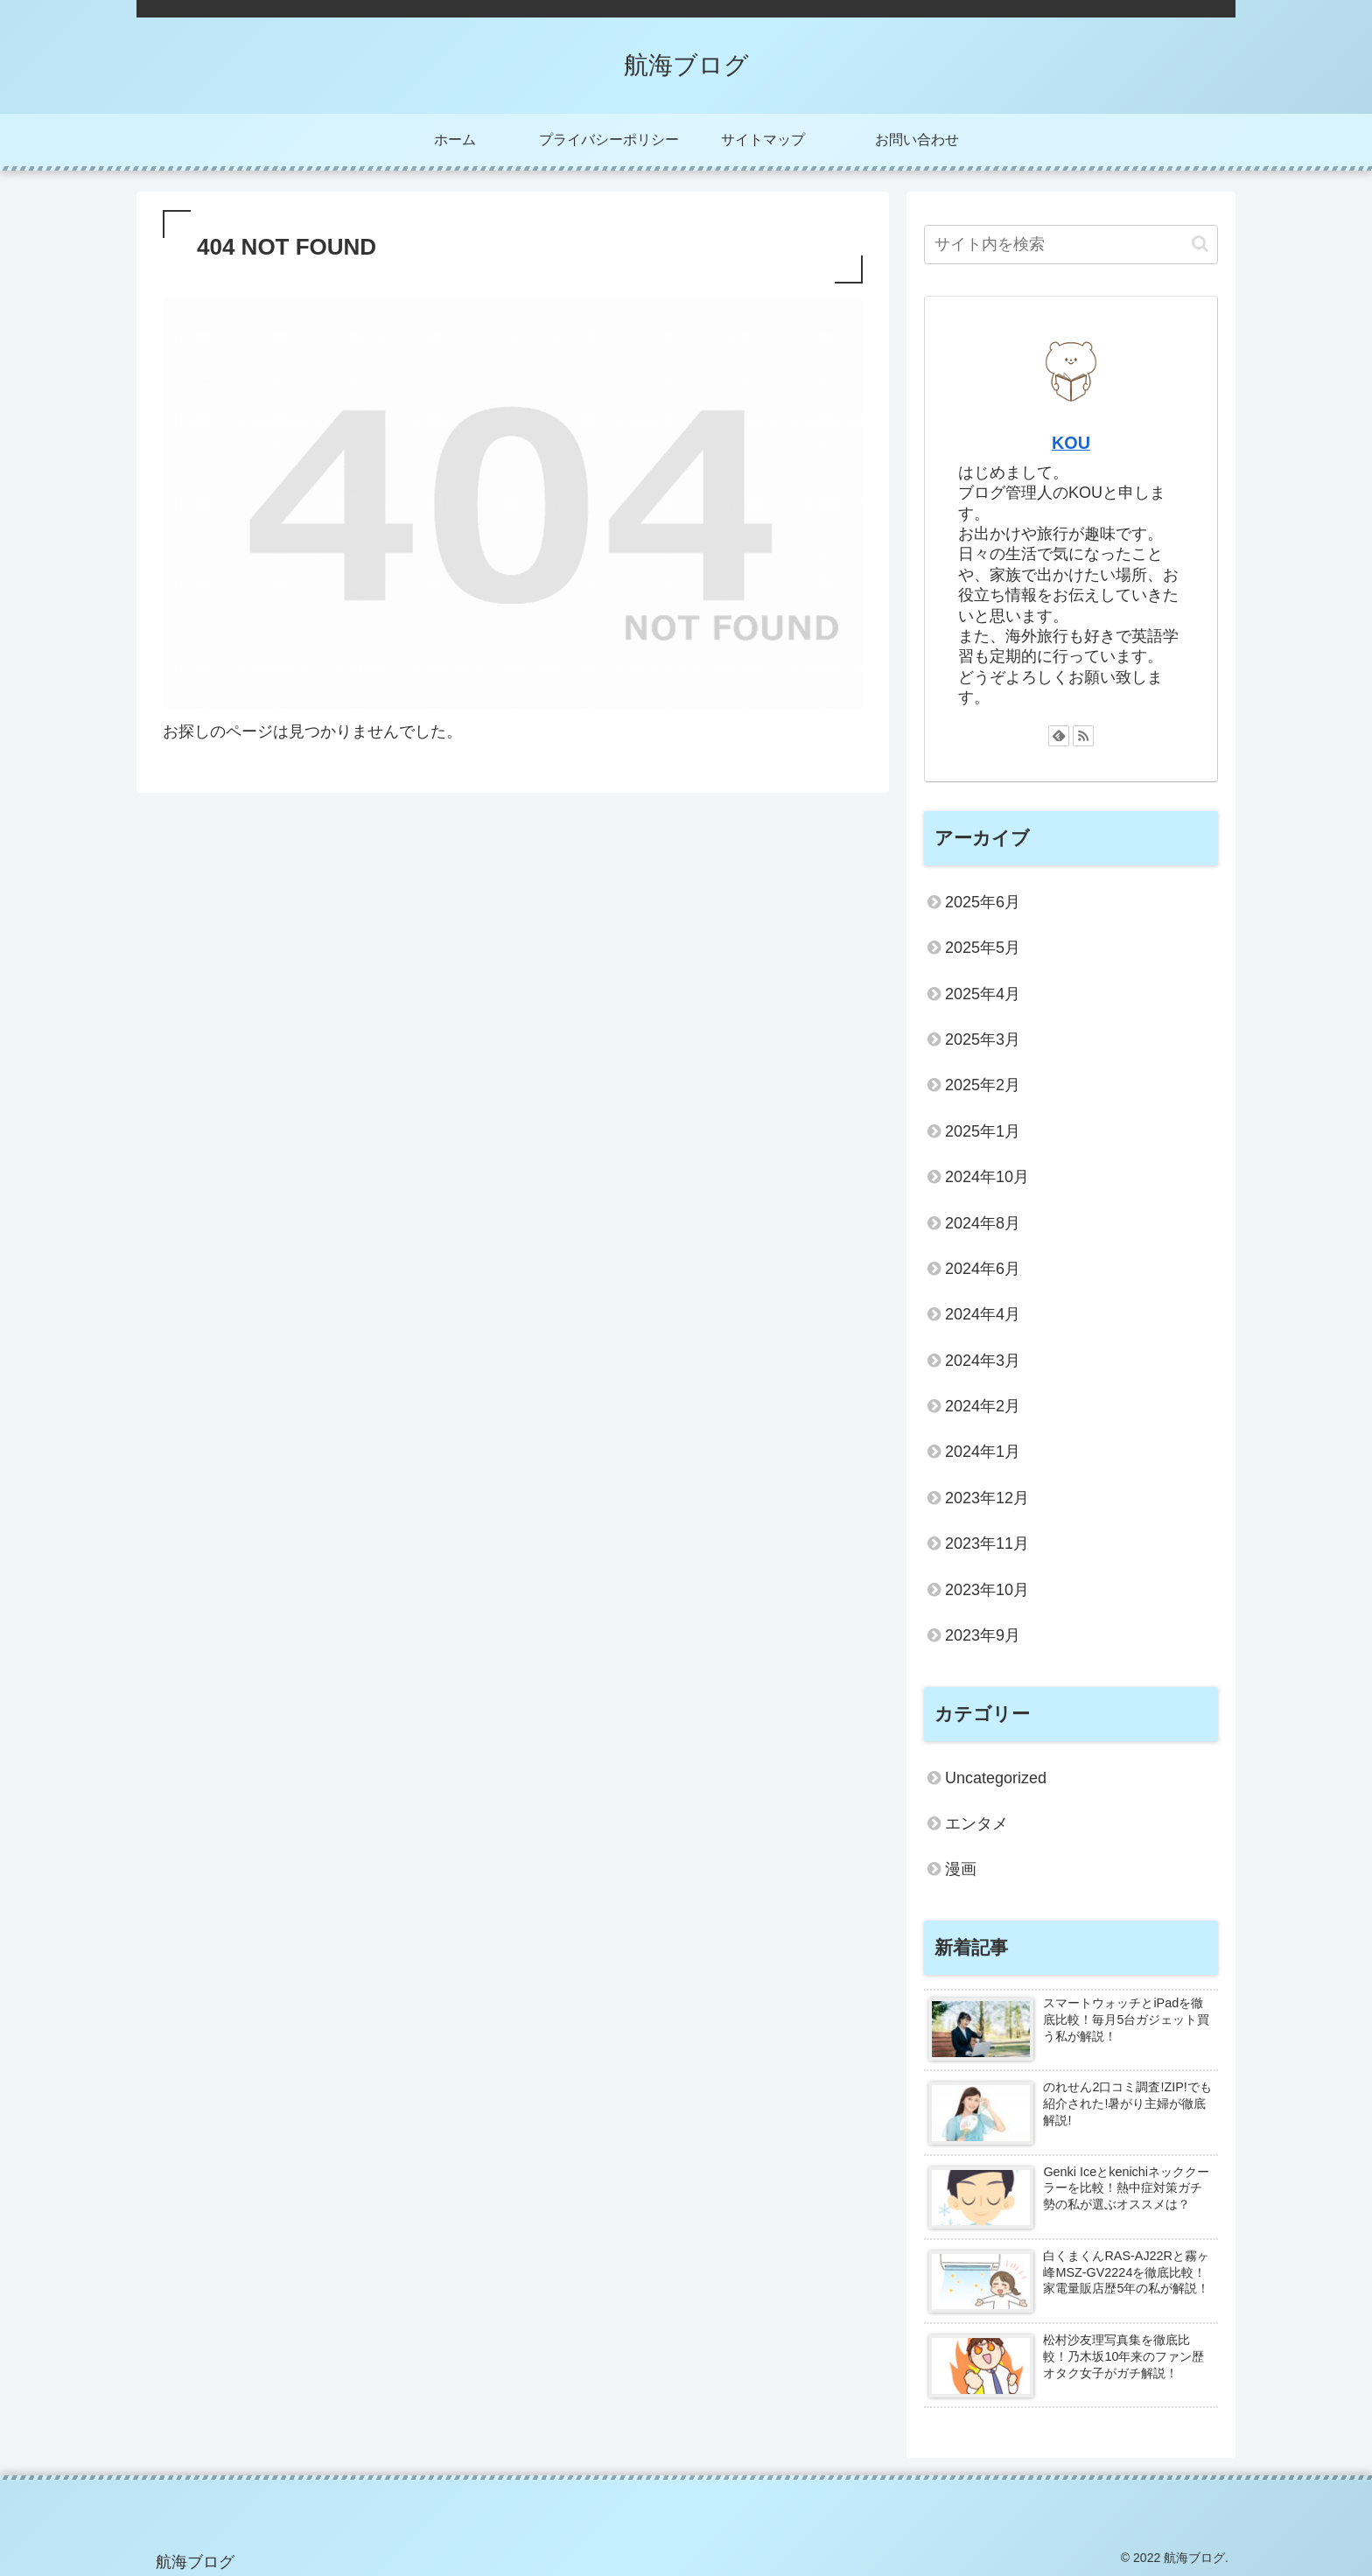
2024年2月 (982, 1406)
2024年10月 (987, 1177)
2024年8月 (982, 1223)
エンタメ (976, 1823)
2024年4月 (982, 1314)
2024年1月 (982, 1451)
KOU (1071, 442)
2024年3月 (982, 1360)
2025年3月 (982, 1039)
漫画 (960, 1869)
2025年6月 (982, 902)
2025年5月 (982, 947)
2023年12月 (987, 1498)
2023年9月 (982, 1635)
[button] (1200, 244)
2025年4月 (982, 994)
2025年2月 (982, 1085)
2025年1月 (982, 1131)
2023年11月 (987, 1543)
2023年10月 (987, 1590)
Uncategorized (995, 1778)
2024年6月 (982, 1269)
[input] (1071, 244)
